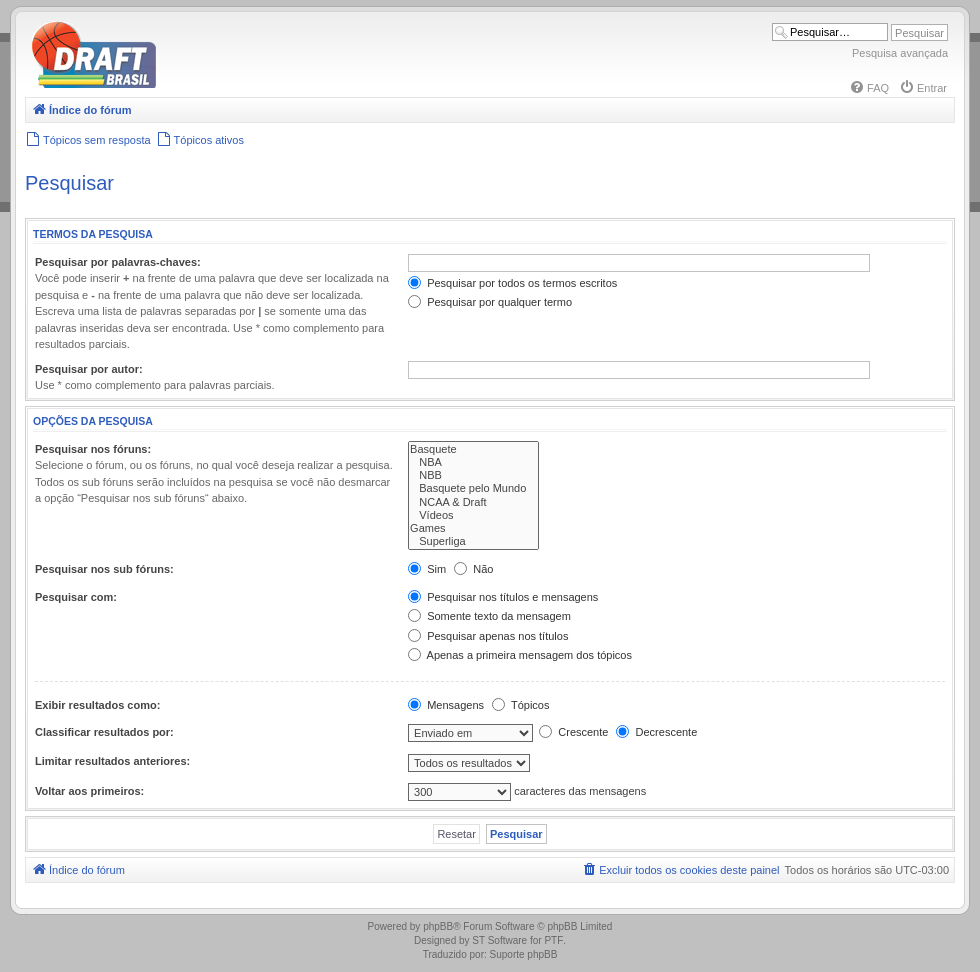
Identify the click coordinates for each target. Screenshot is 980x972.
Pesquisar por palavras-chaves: (118, 262)
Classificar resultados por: (104, 732)
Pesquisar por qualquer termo (490, 302)
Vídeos (473, 515)
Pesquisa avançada (900, 53)
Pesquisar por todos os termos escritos (512, 283)
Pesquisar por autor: (89, 369)
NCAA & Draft (473, 502)
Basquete (473, 449)
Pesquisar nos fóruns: (93, 449)
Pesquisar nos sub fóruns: (104, 569)
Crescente (573, 732)
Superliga (473, 541)
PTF (553, 940)
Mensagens (446, 705)
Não (473, 569)
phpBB (438, 926)
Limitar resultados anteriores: (112, 761)
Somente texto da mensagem (489, 616)
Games (473, 528)
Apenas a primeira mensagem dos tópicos (520, 655)
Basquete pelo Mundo (473, 488)
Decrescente (656, 732)
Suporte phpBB (524, 954)
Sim (427, 569)
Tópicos (520, 705)
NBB (473, 475)
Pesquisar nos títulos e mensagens (503, 597)
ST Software (499, 940)
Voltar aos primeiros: (89, 791)
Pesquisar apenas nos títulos (488, 636)
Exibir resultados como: (97, 705)
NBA (473, 462)
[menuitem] (869, 88)
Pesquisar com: (76, 597)
